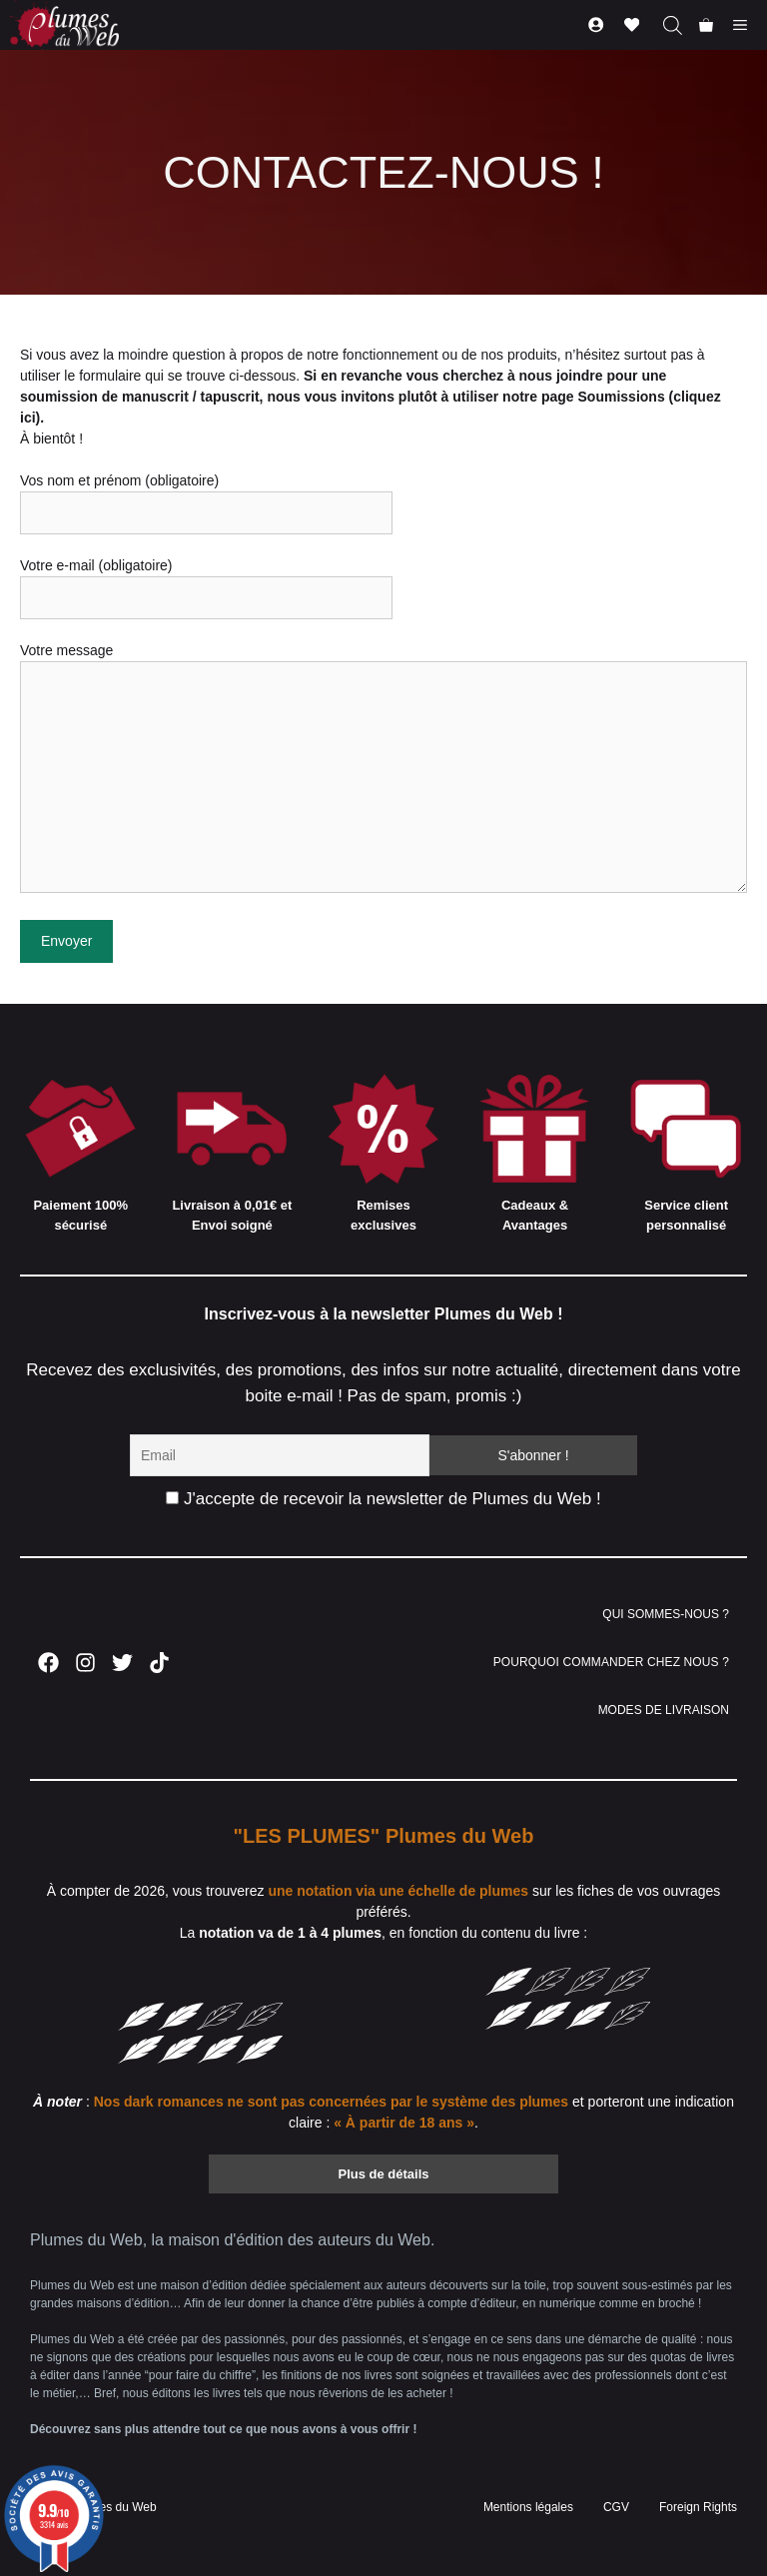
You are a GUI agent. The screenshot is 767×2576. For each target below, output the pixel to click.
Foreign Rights (698, 2507)
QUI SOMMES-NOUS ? (665, 1614)
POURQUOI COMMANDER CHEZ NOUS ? (611, 1662)
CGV (616, 2507)
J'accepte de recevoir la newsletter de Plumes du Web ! (383, 1498)
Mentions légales (528, 2507)
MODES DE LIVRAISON (663, 1710)
